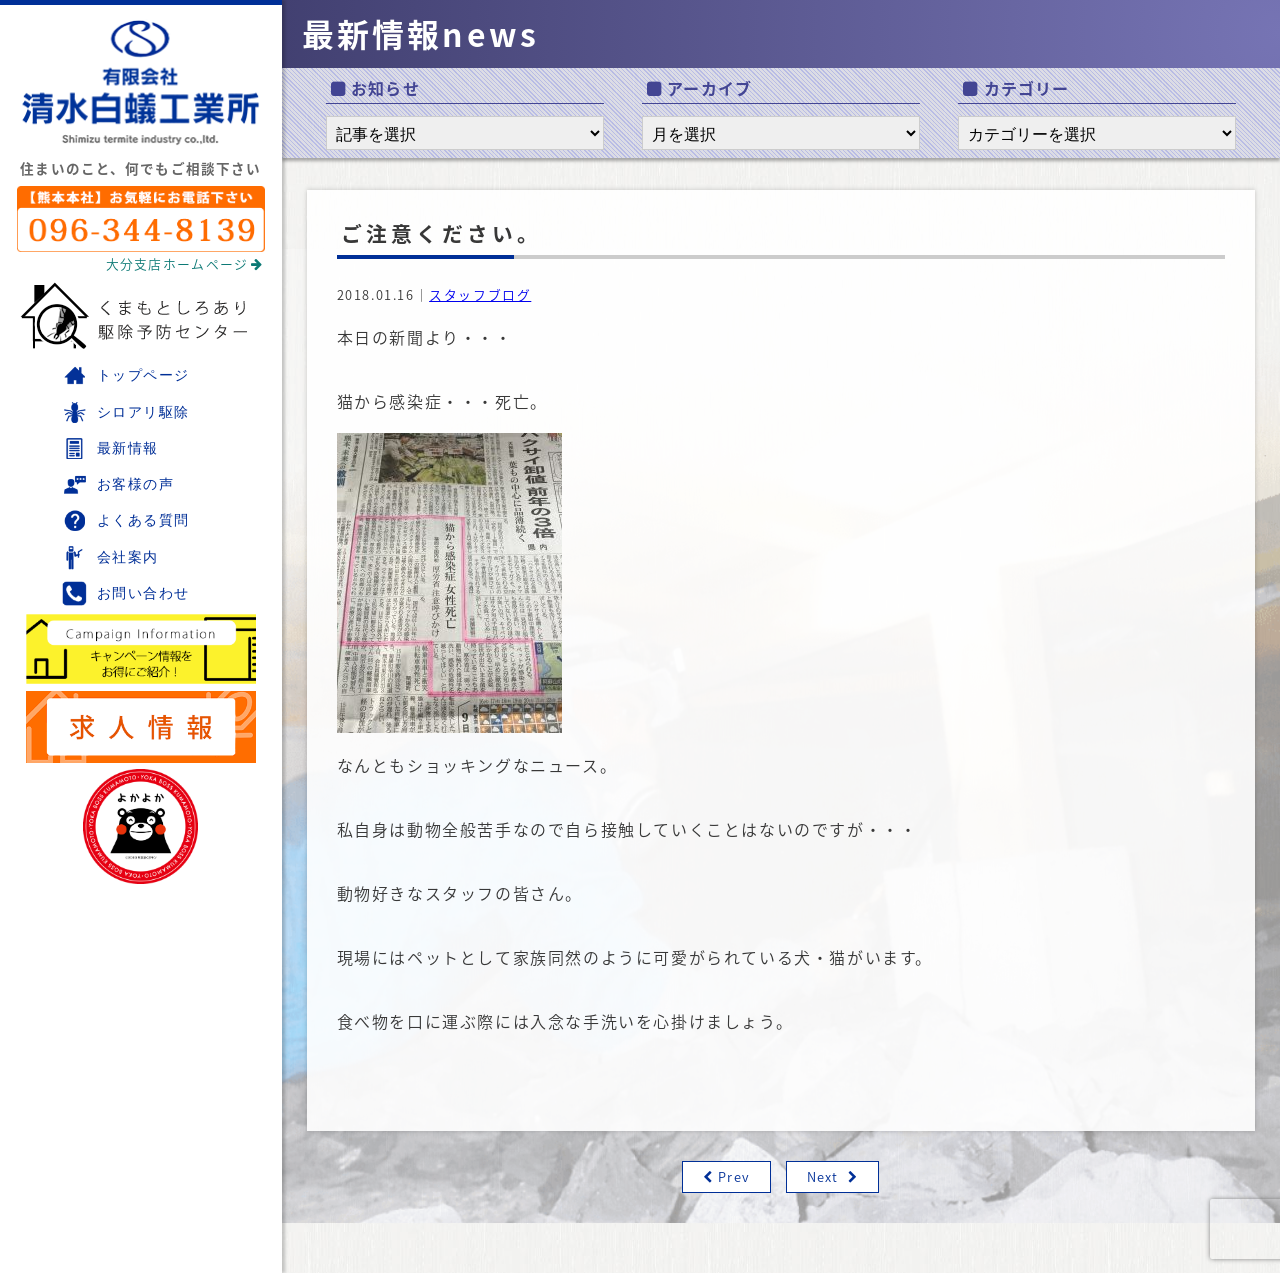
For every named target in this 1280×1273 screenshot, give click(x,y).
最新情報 (110, 448)
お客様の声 (118, 484)
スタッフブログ (480, 294)
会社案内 (110, 557)
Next (822, 1176)
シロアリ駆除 (126, 412)
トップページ (126, 375)
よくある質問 (126, 520)
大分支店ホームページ (185, 263)
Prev (733, 1176)
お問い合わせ (126, 593)
